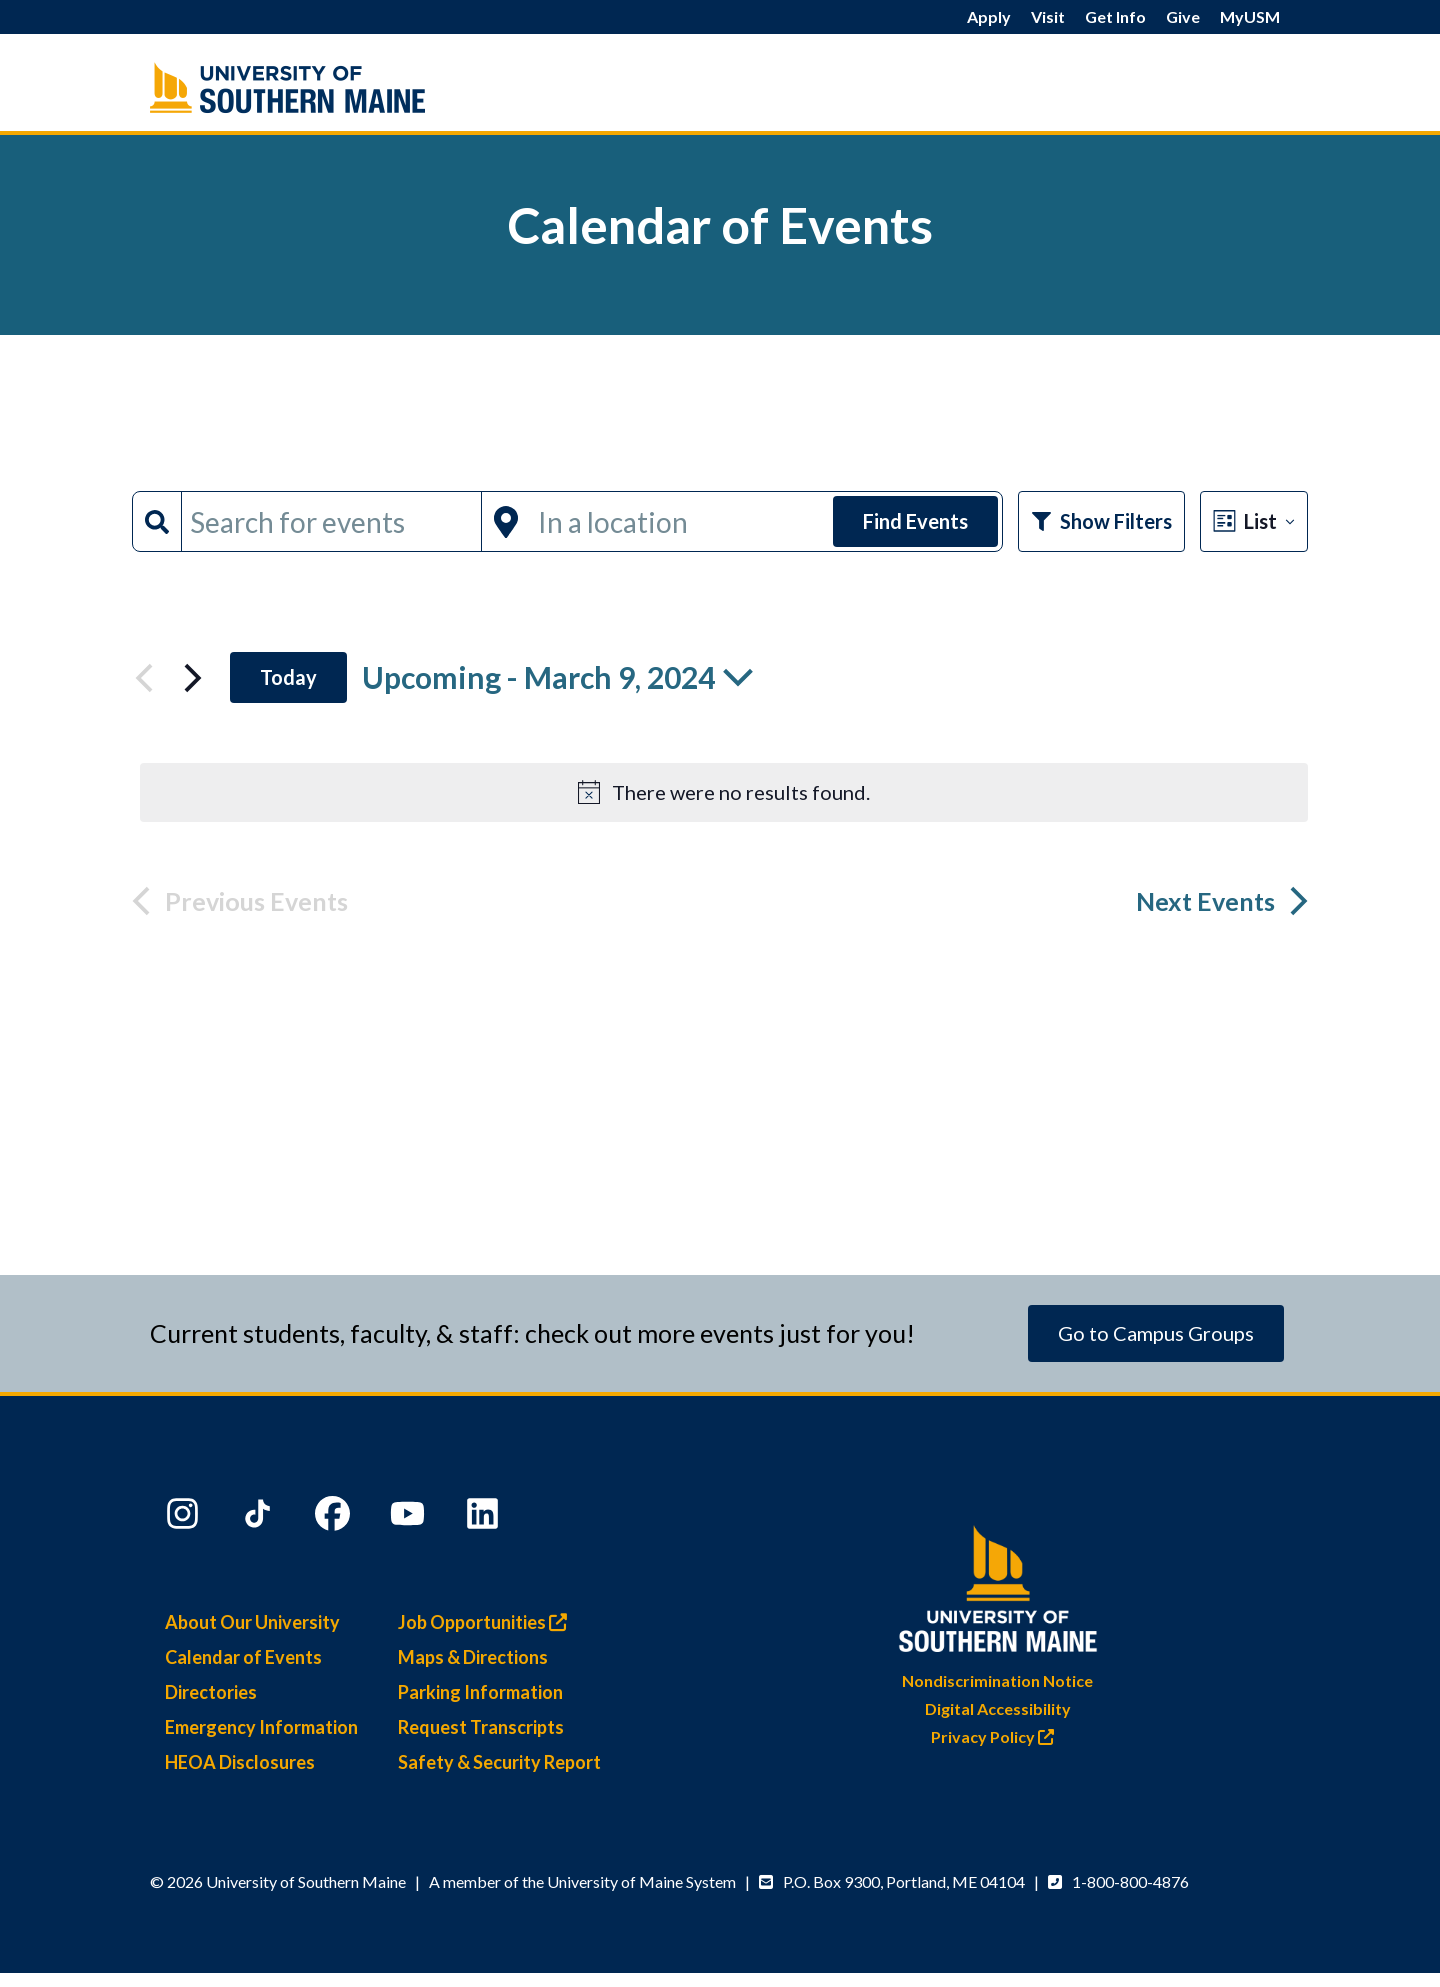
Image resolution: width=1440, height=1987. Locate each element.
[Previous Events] (144, 678)
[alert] (724, 792)
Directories (211, 1692)
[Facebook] (335, 1518)
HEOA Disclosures (240, 1762)
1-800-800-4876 (1130, 1881)
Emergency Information (261, 1727)
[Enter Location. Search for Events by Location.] (679, 521)
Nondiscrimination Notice (997, 1680)
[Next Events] (193, 678)
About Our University (252, 1622)
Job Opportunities (487, 1622)
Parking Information (480, 1692)
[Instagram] (185, 1518)
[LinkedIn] (485, 1518)
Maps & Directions (473, 1657)
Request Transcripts (481, 1727)
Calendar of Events (243, 1657)
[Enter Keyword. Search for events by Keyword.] (331, 521)
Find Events (915, 521)
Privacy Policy (997, 1736)
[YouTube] (410, 1518)
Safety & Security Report (499, 1762)
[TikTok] (260, 1518)
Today (288, 677)
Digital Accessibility (998, 1708)
